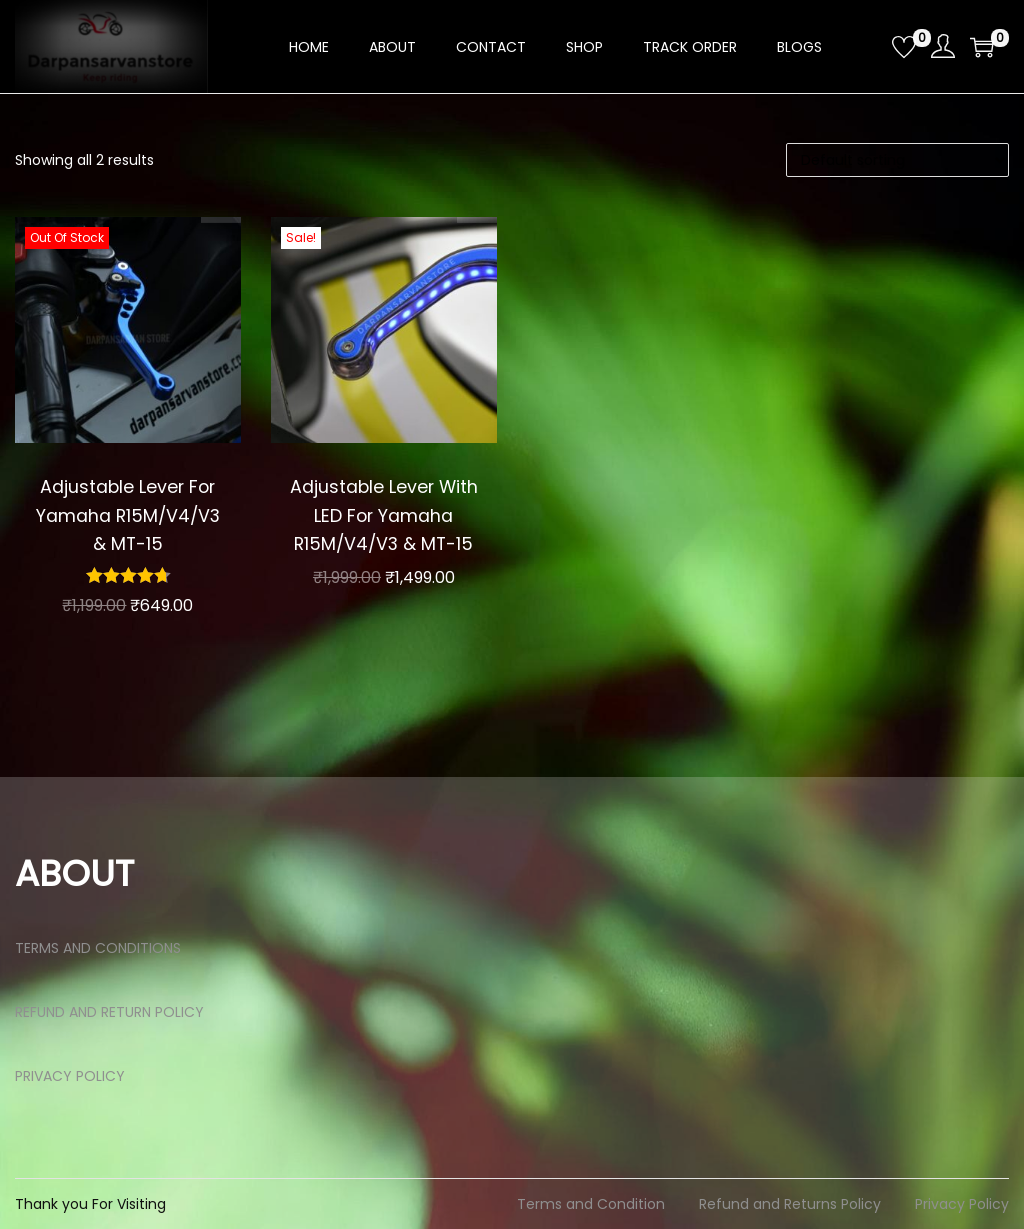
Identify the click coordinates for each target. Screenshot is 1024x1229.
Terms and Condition (591, 1204)
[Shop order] (897, 160)
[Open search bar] (869, 46)
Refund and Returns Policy (790, 1204)
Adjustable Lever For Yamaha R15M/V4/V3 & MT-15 (127, 515)
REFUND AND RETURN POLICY (109, 1012)
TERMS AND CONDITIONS (98, 948)
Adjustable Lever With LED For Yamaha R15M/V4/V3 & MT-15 (384, 515)
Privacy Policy (962, 1204)
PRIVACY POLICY (70, 1076)
